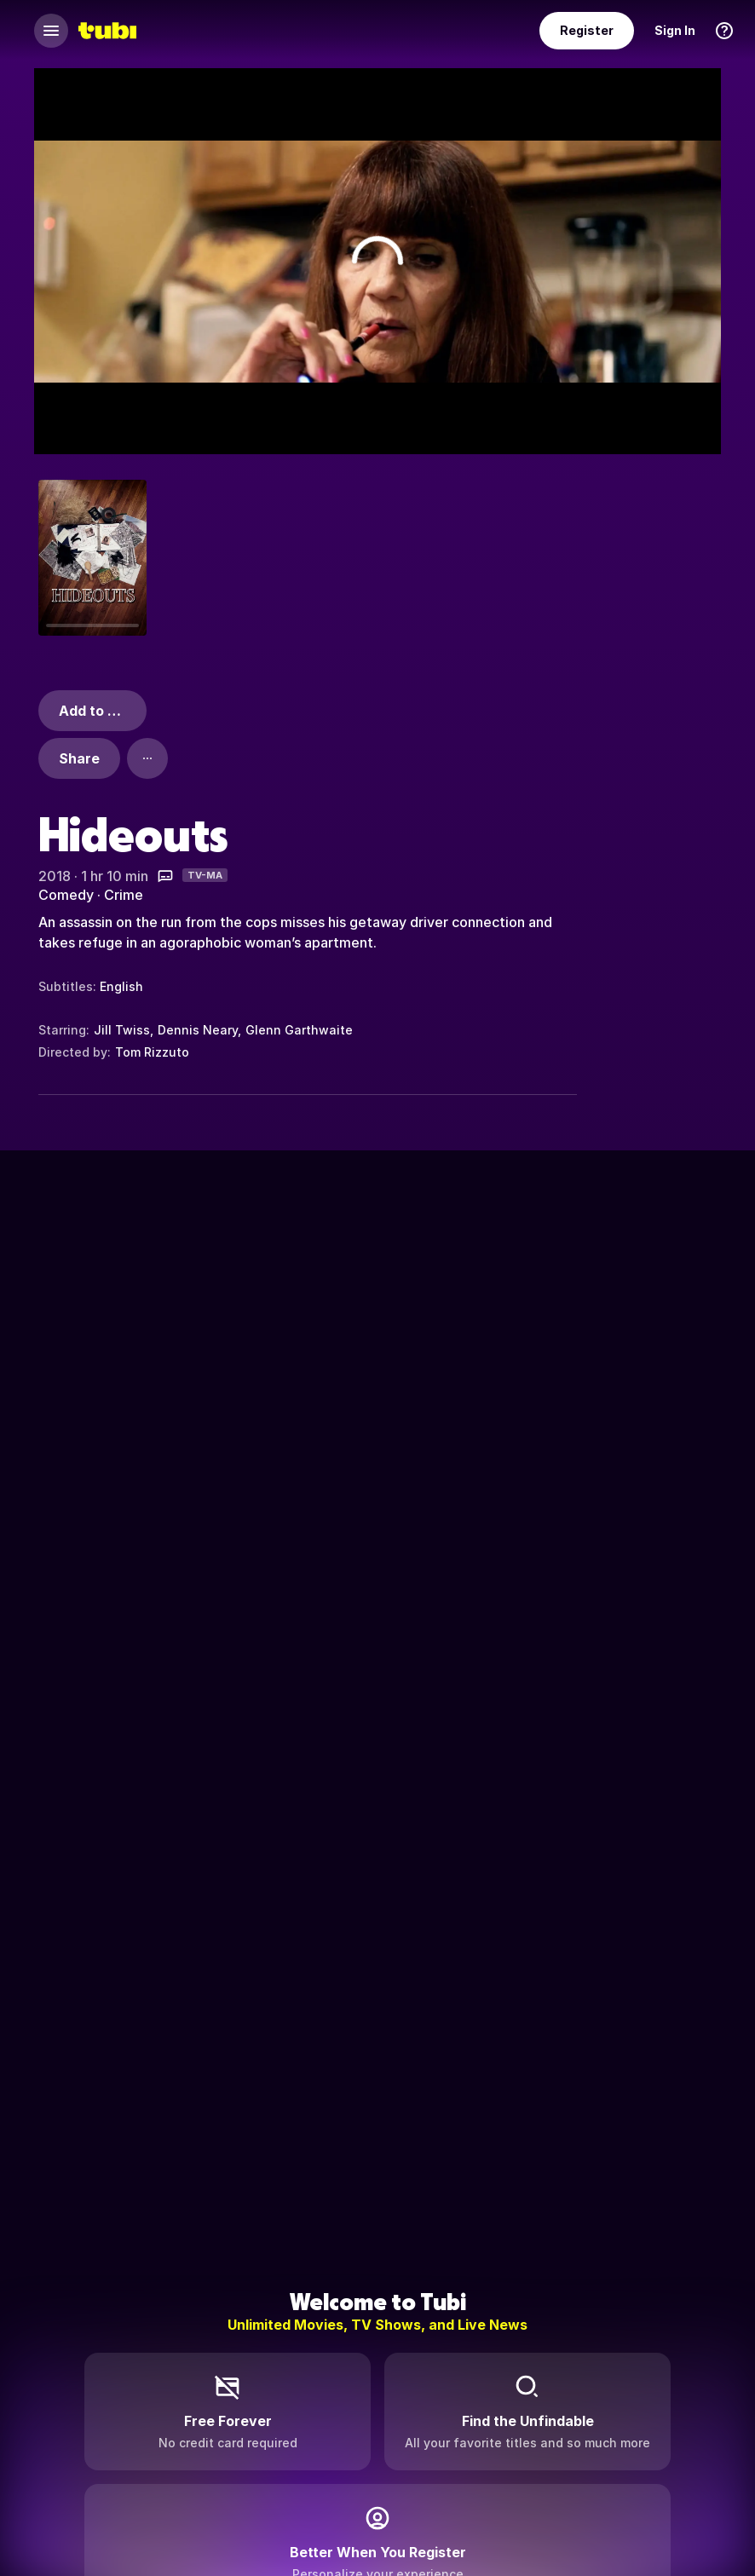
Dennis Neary (198, 1030)
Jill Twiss (122, 1030)
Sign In (674, 30)
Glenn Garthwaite (299, 1030)
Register (587, 30)
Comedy (66, 894)
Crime (123, 894)
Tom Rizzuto (152, 1052)
